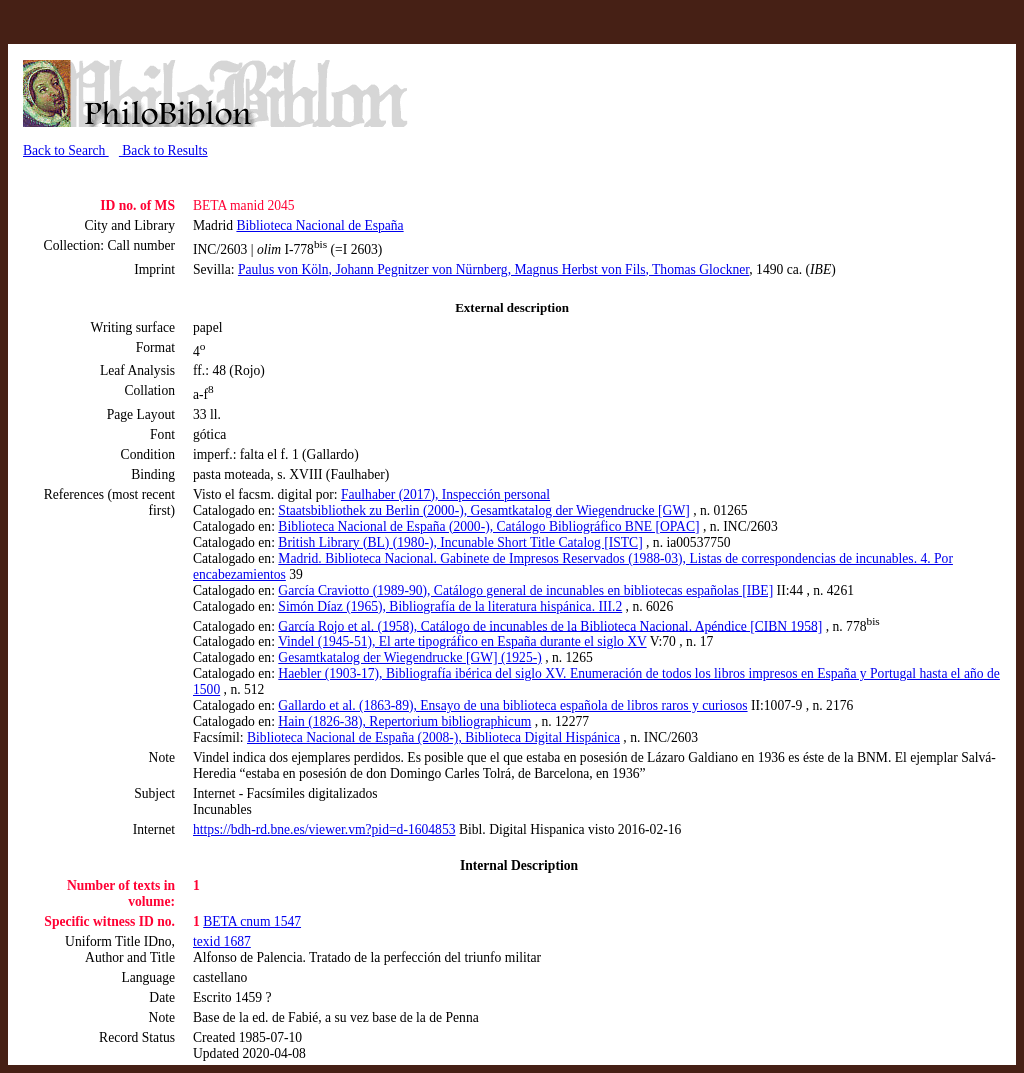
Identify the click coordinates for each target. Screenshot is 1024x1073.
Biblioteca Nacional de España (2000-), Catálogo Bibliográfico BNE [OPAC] (488, 526)
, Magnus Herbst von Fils (577, 269)
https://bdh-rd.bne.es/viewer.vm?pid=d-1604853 (324, 829)
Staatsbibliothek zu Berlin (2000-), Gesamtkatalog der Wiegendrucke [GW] (483, 510)
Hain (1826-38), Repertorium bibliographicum (404, 721)
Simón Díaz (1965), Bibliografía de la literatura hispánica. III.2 (450, 606)
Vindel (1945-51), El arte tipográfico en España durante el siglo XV (462, 641)
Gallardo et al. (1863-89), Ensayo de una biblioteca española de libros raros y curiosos (512, 705)
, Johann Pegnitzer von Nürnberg (418, 269)
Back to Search (66, 150)
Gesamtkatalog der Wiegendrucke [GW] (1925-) (409, 657)
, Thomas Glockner (698, 269)
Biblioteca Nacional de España (319, 225)
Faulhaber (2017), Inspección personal (445, 494)
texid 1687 (222, 941)
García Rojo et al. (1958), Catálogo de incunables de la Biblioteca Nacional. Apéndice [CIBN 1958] (550, 625)
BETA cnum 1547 (252, 921)
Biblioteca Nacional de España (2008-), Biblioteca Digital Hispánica (433, 737)
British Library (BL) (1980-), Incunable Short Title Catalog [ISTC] (460, 542)
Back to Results (163, 150)
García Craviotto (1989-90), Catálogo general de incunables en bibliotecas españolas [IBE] (525, 590)
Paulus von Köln (283, 269)
